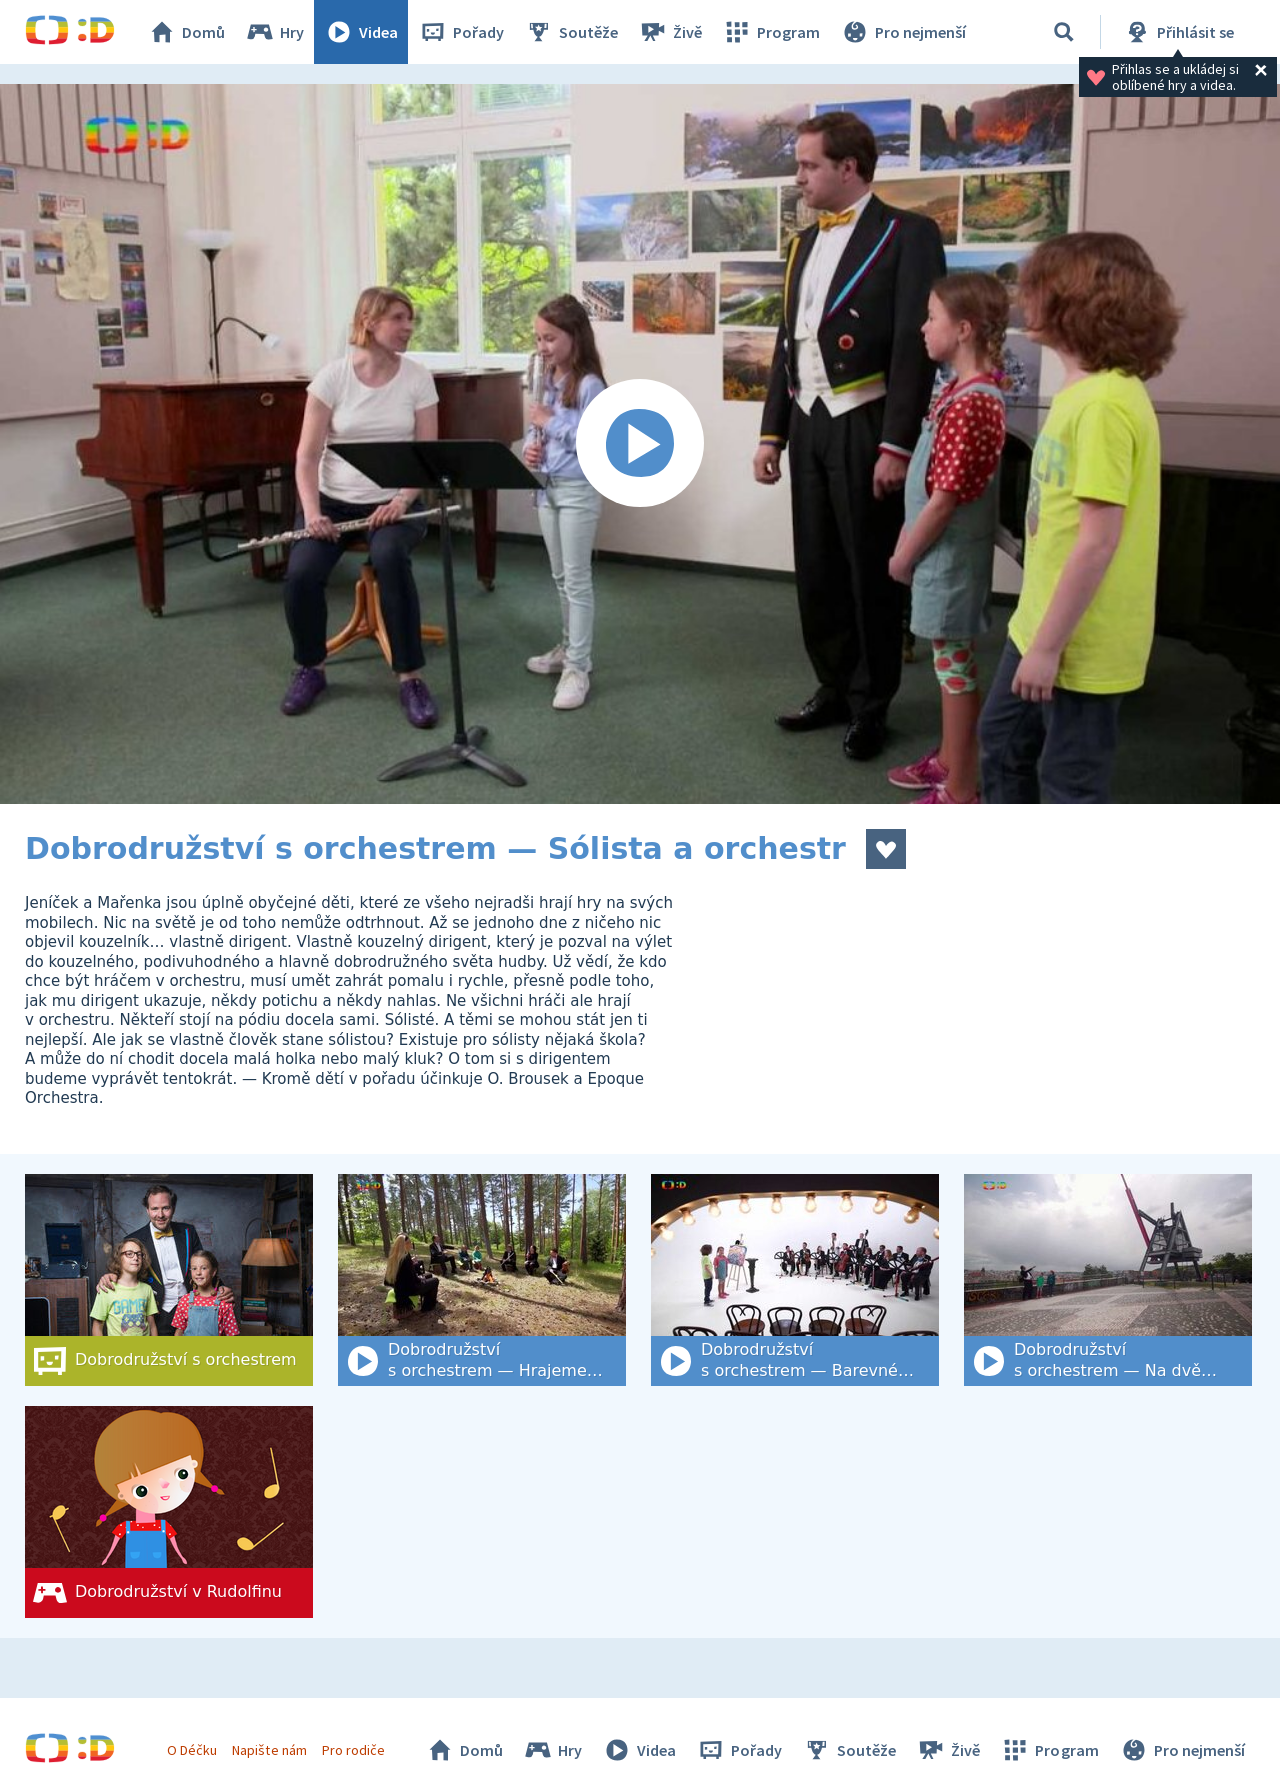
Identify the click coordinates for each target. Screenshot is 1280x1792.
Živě (670, 32)
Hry (274, 32)
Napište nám (269, 1750)
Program (771, 32)
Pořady (461, 32)
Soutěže (571, 32)
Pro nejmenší (903, 32)
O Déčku (192, 1750)
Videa (361, 32)
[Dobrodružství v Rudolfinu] (169, 1512)
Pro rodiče (353, 1750)
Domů (186, 32)
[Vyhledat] (1064, 32)
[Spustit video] (640, 444)
